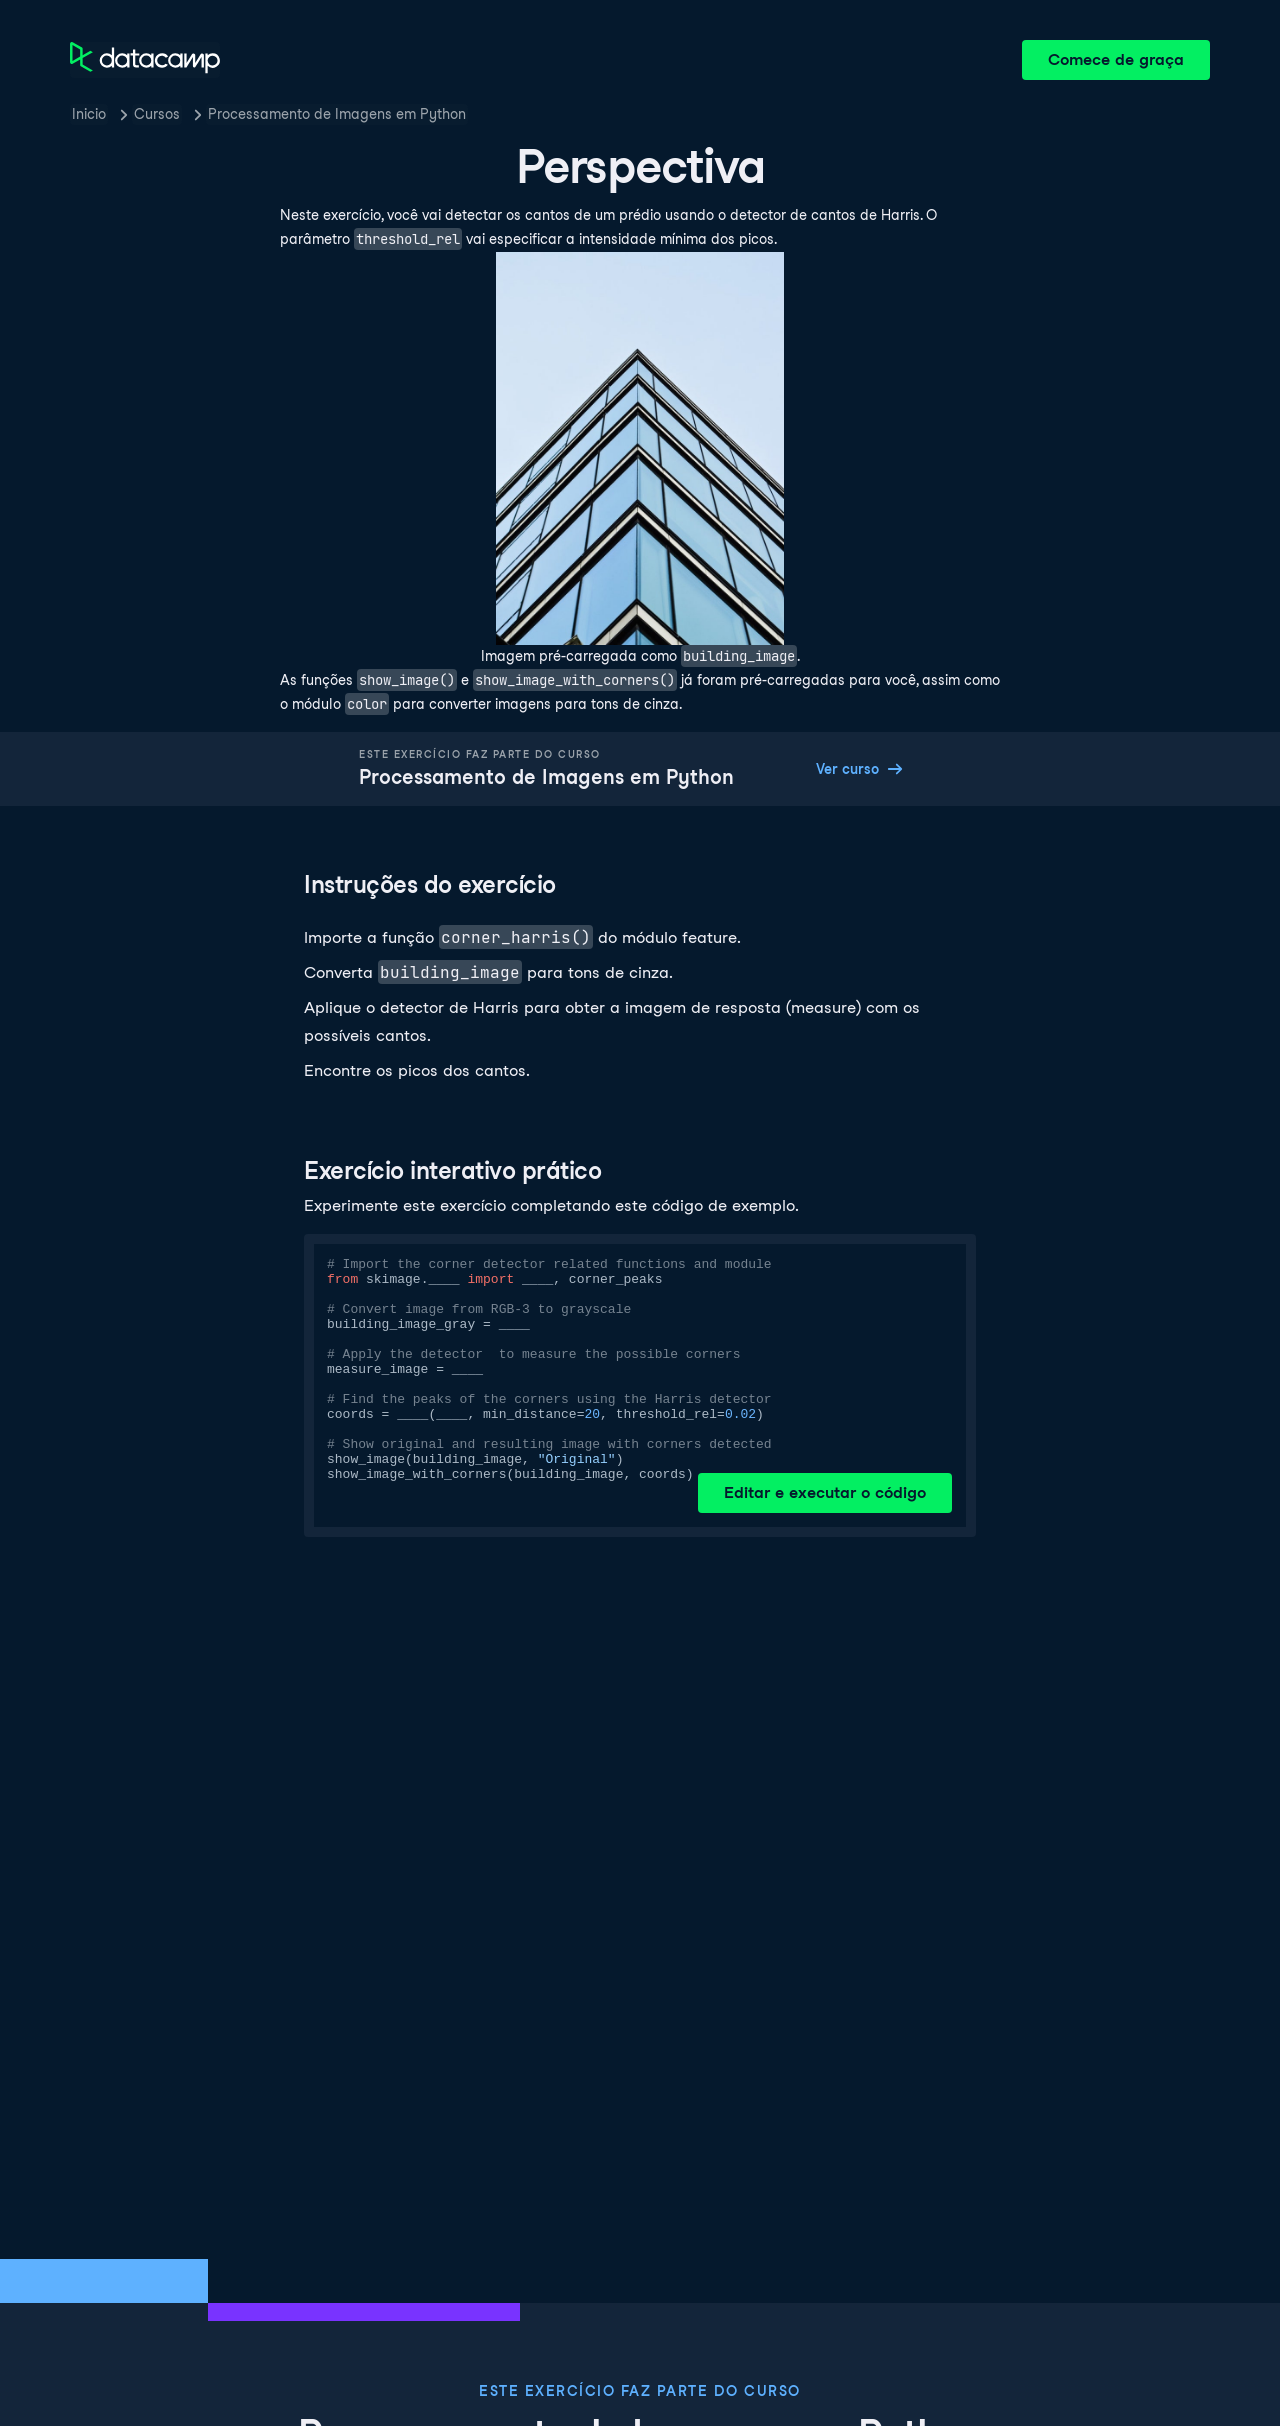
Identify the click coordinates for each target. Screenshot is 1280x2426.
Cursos (157, 114)
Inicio (89, 114)
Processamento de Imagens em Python (337, 114)
